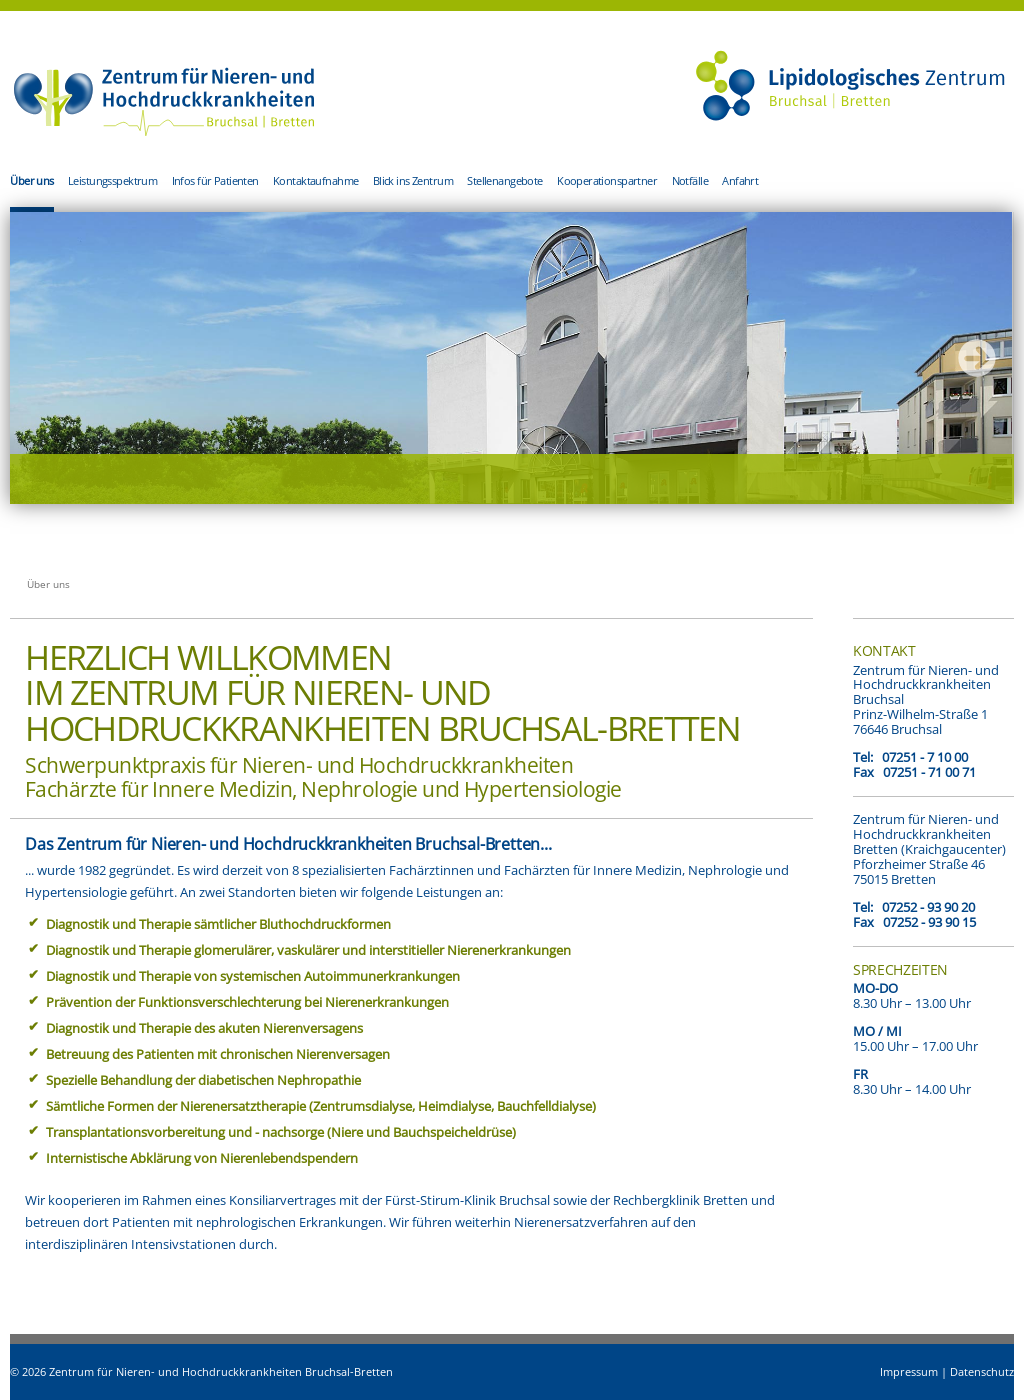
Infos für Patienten (215, 180)
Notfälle (690, 180)
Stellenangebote (504, 180)
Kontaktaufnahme (315, 180)
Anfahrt (740, 180)
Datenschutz (982, 1371)
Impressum (909, 1371)
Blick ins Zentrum (413, 180)
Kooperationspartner (607, 180)
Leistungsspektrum (112, 180)
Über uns (31, 180)
